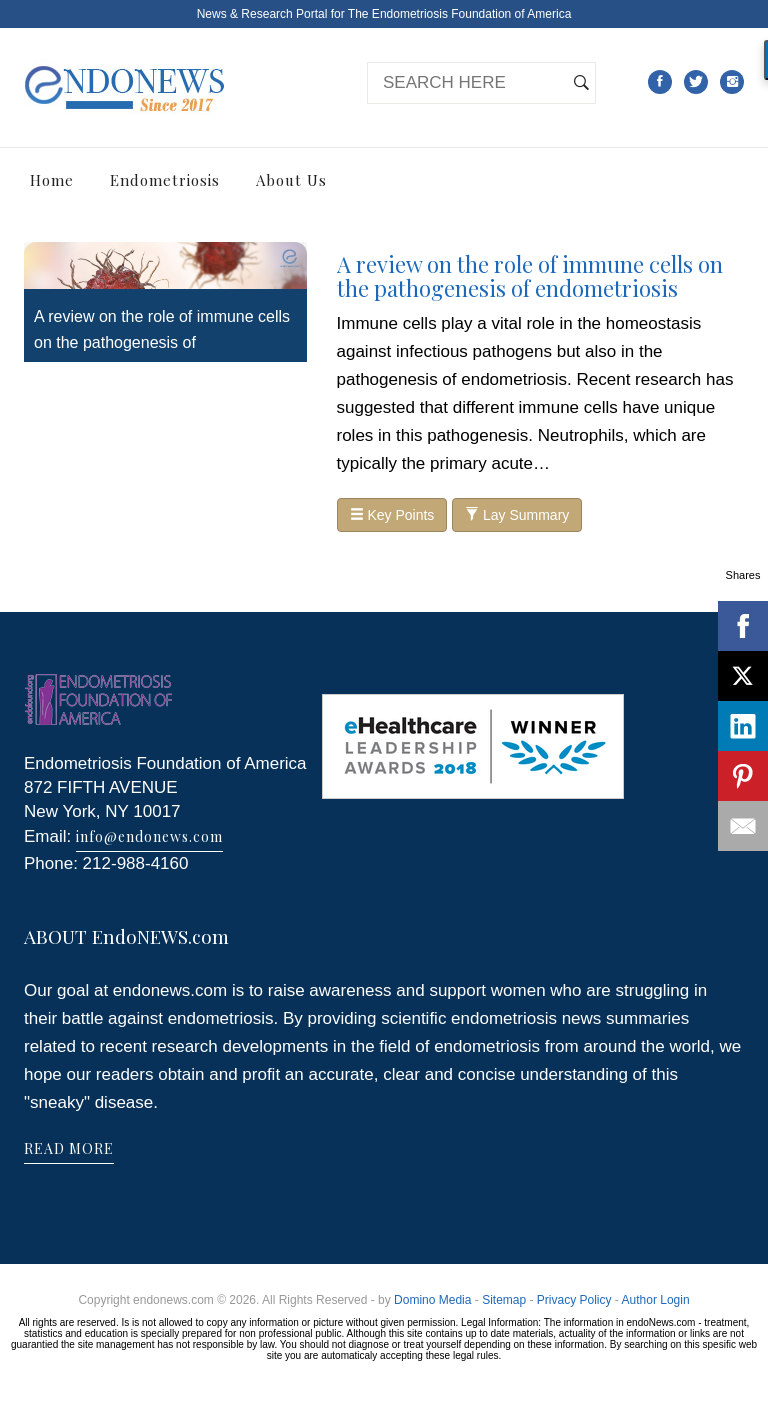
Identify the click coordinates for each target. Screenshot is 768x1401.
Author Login (656, 1300)
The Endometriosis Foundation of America (459, 14)
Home (52, 180)
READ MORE (69, 1148)
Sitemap (504, 1300)
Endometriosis (165, 180)
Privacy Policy (574, 1300)
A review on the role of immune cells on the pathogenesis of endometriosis (162, 342)
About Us (291, 180)
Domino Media (432, 1300)
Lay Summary (517, 515)
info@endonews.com (149, 836)
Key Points (392, 515)
